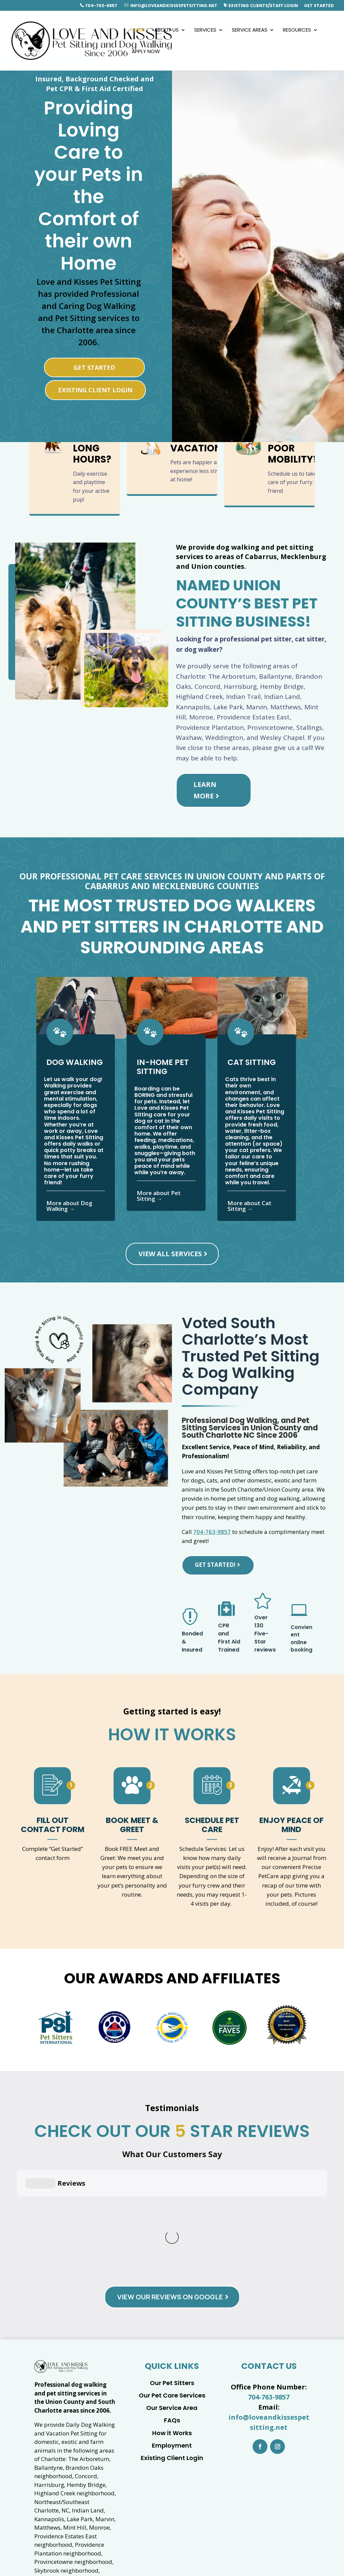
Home (138, 30)
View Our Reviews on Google (170, 2174)
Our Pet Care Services (172, 2273)
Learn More (205, 790)
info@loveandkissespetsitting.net (170, 5)
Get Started (319, 6)
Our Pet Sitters (172, 2260)
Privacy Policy (271, 2558)
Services (205, 30)
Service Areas (249, 30)
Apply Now (146, 52)
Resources (297, 30)
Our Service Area (172, 2286)
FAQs (172, 2298)
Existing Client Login (95, 390)
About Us (166, 30)
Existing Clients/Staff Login (260, 5)
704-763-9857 (99, 5)
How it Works (172, 2310)
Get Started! (215, 1565)
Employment (172, 2323)
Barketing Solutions (216, 2558)
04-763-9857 (284, 2548)
